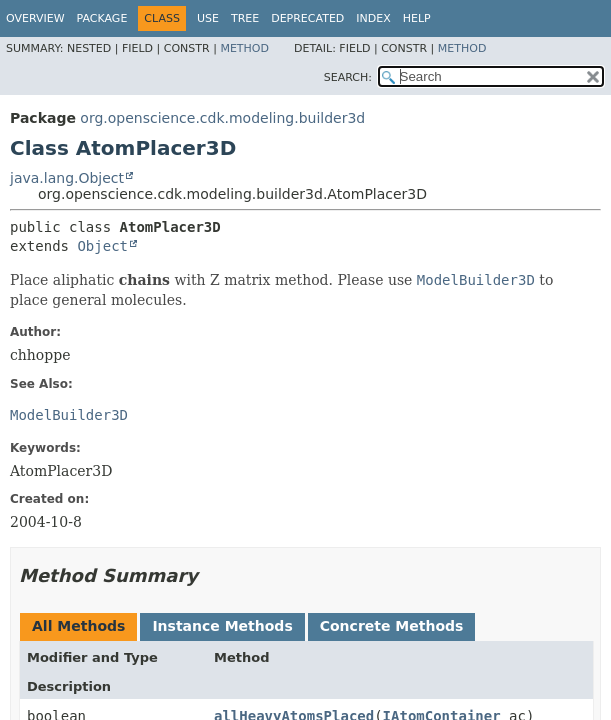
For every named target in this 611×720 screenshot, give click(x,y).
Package (102, 18)
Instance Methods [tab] (222, 626)
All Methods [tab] (78, 626)
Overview (35, 18)
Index (373, 18)
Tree (245, 18)
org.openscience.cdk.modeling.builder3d (222, 118)
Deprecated (307, 18)
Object (102, 246)
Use (208, 18)
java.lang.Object (67, 178)
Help (417, 18)
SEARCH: (348, 77)
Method (244, 48)
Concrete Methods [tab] (392, 626)
